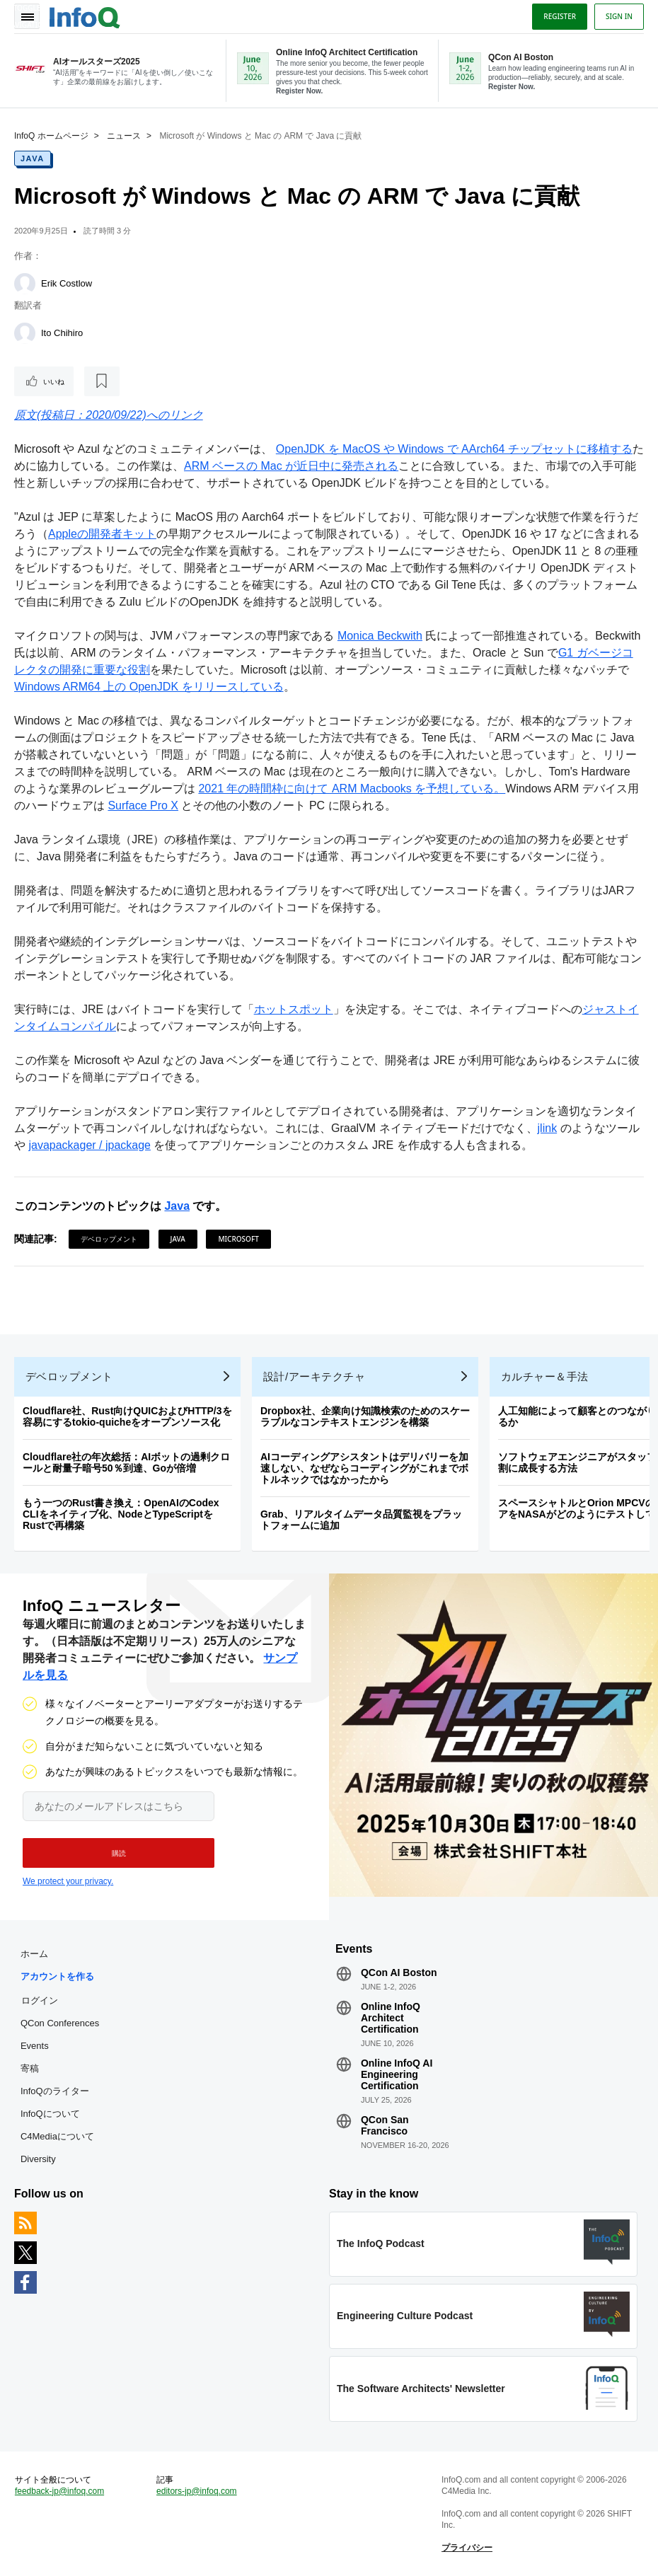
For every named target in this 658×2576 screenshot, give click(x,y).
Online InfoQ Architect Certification (390, 2018)
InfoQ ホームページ (51, 136)
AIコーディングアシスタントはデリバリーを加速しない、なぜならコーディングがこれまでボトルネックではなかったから (364, 1468)
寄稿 (30, 2068)
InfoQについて (50, 2113)
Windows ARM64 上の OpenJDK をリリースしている (149, 687)
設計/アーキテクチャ (314, 1376)
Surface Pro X (143, 805)
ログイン (39, 2000)
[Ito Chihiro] (24, 333)
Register (559, 16)
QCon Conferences (60, 2023)
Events (35, 2045)
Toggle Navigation (27, 16)
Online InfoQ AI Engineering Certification (396, 2074)
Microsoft (238, 1239)
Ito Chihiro (62, 333)
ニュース (124, 136)
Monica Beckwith (379, 636)
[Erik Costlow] (24, 283)
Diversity (38, 2159)
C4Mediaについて (57, 2136)
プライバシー (466, 2548)
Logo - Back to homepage (85, 15)
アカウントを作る (57, 1976)
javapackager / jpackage (89, 1145)
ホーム (34, 1953)
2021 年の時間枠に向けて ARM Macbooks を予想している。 (351, 788)
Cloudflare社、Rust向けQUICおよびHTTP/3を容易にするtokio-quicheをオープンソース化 (127, 1416)
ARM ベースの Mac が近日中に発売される (291, 466)
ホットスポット (293, 1009)
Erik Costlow (66, 283)
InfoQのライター (55, 2091)
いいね (53, 381)
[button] (118, 1853)
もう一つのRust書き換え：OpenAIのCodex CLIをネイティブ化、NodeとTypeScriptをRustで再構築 (121, 1514)
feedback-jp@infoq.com (59, 2491)
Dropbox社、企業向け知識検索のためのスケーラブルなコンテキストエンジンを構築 (365, 1416)
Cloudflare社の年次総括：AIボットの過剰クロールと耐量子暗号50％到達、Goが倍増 (126, 1462)
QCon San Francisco (385, 2125)
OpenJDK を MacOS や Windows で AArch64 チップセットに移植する (454, 449)
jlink (548, 1128)
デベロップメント (109, 1239)
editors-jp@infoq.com (196, 2491)
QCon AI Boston (399, 1972)
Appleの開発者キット (102, 534)
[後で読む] (102, 381)
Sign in (619, 16)
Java (33, 158)
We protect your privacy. (68, 1881)
